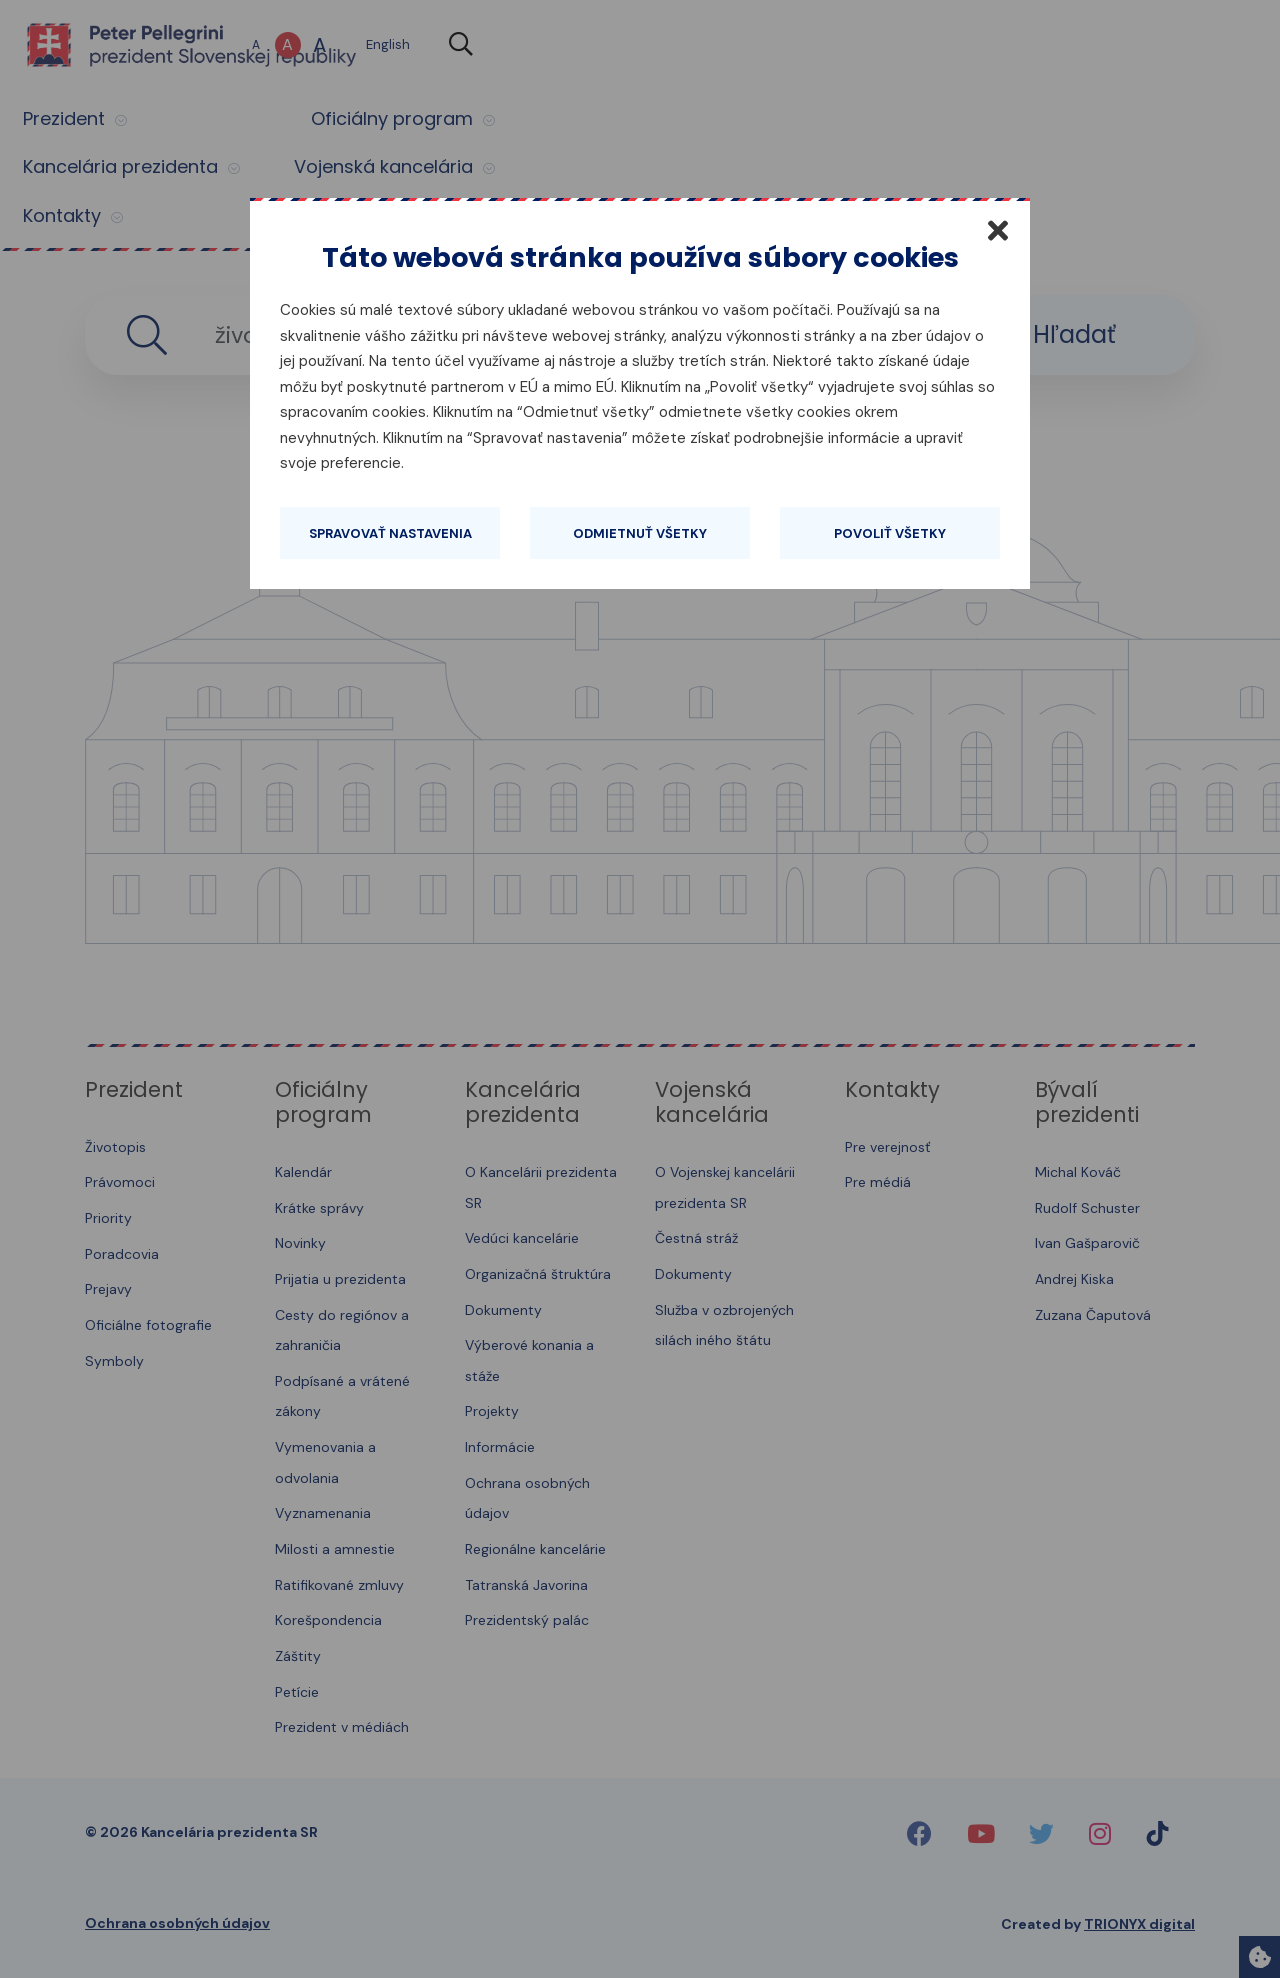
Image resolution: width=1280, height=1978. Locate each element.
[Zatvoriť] (998, 230)
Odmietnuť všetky (640, 533)
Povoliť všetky (890, 533)
